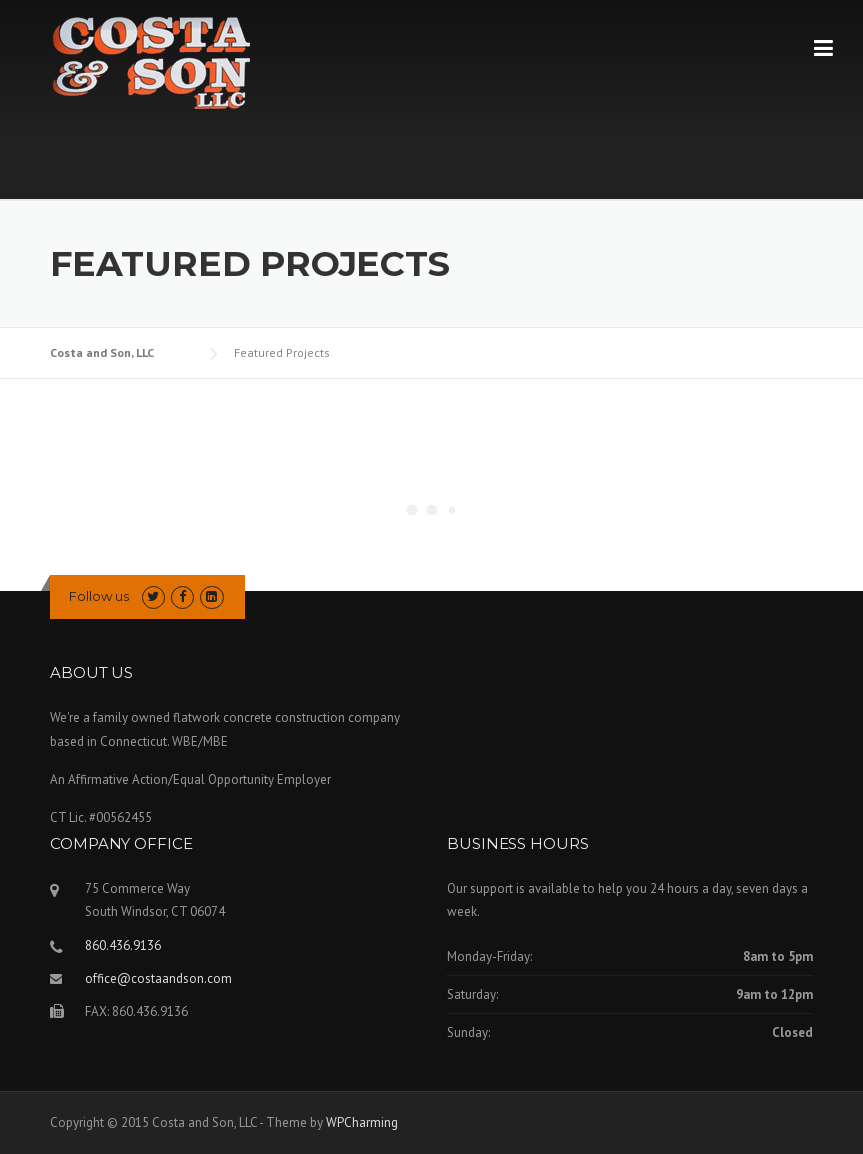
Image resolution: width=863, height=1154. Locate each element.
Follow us (99, 596)
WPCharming (362, 1122)
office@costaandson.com (158, 978)
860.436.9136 (123, 945)
